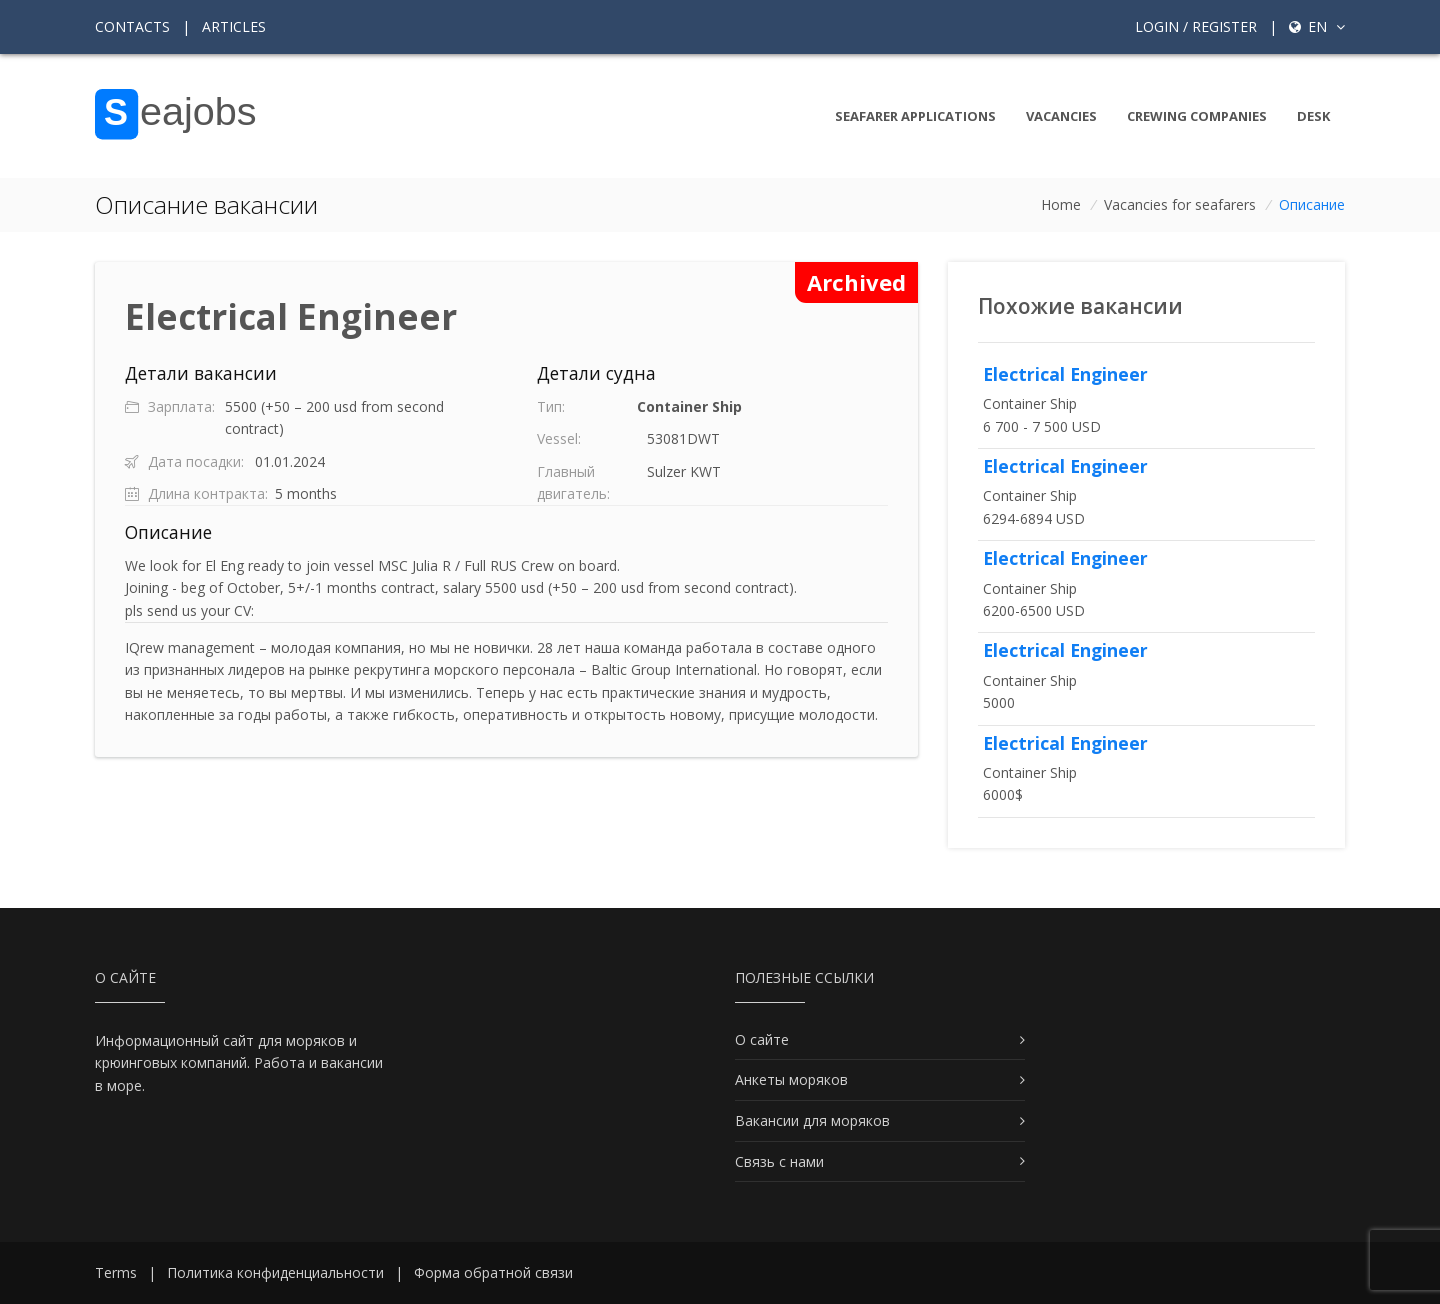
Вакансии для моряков (812, 1120)
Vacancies (1061, 116)
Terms (116, 1272)
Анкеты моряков (791, 1079)
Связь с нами (779, 1161)
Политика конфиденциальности (275, 1272)
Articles (234, 26)
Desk (1313, 116)
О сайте (762, 1039)
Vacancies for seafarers (1180, 204)
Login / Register (1196, 26)
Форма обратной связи (493, 1272)
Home (1061, 204)
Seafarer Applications (915, 116)
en (1317, 26)
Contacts (132, 26)
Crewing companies (1197, 116)
